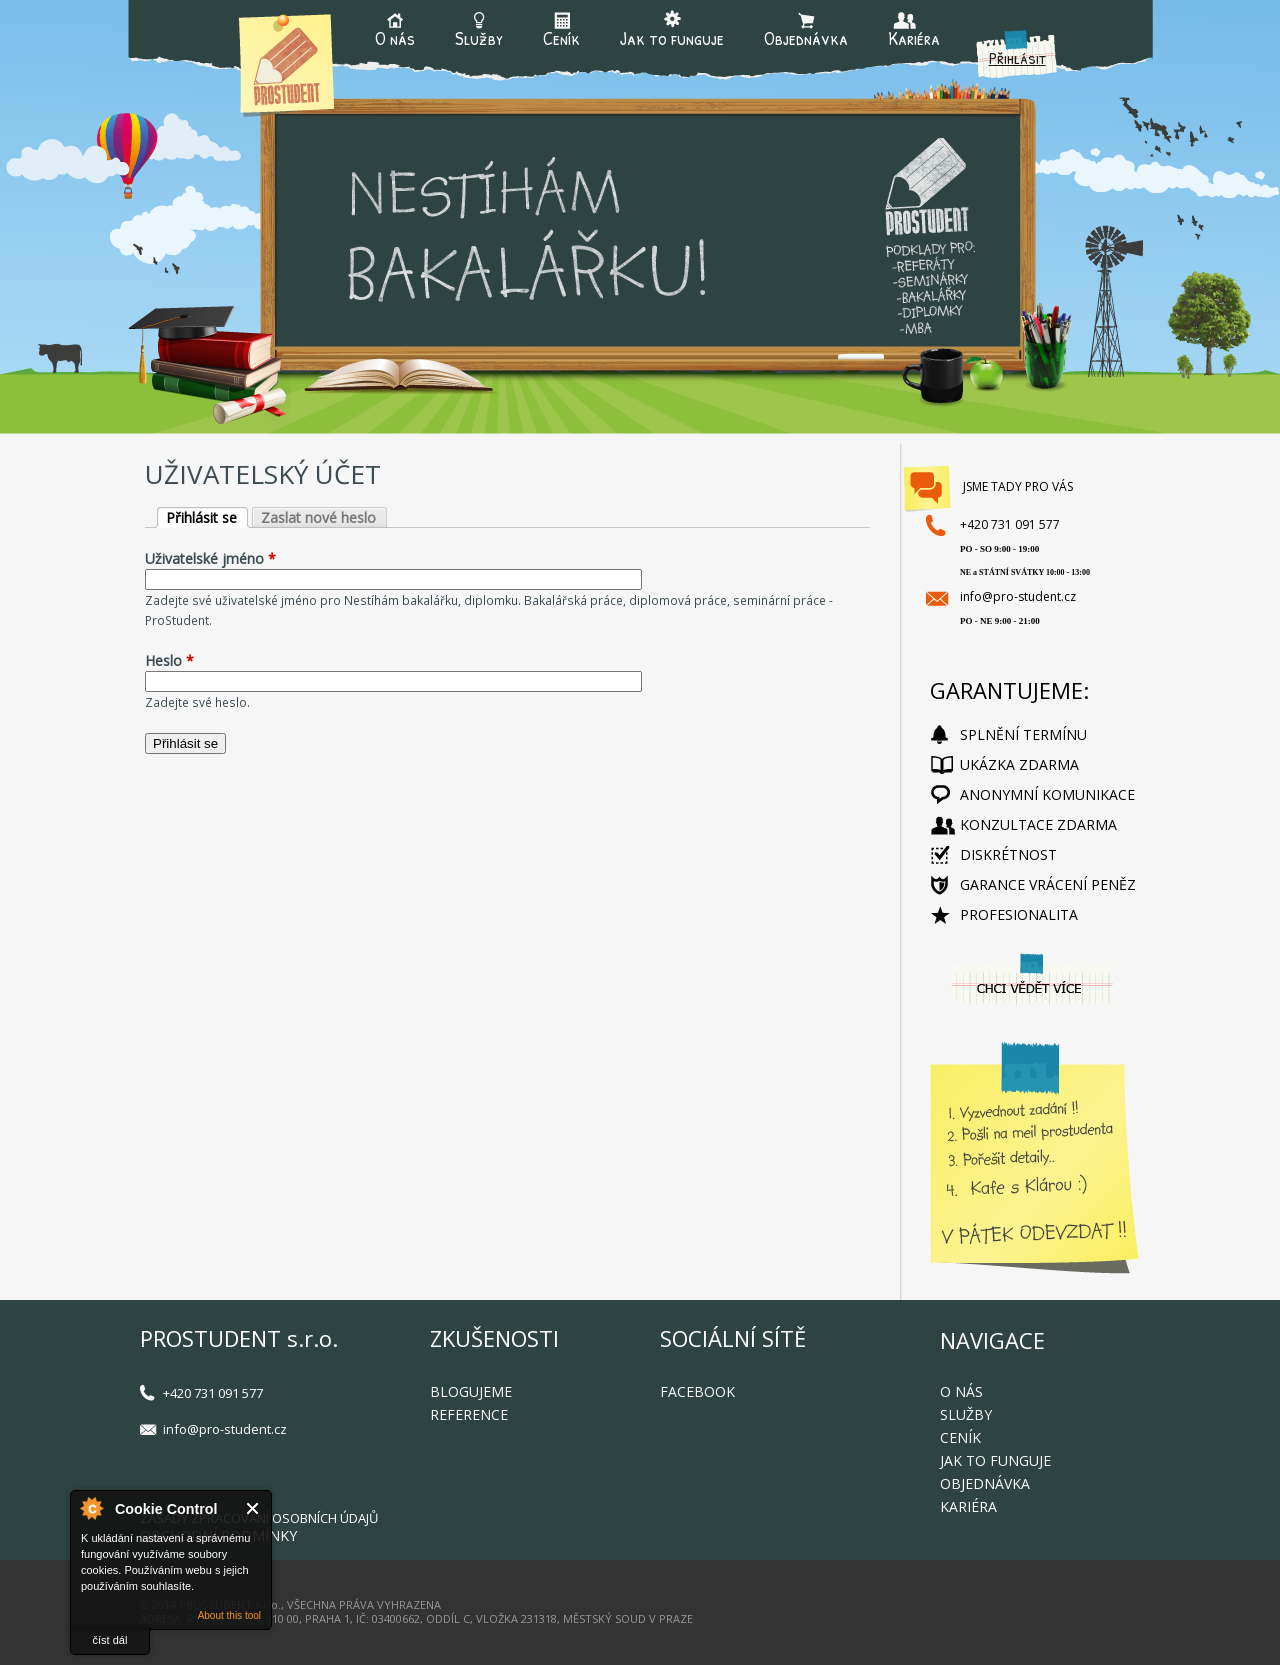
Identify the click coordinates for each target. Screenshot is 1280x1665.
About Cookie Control (91, 1508)
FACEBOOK (697, 1391)
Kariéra (914, 36)
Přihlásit (1017, 57)
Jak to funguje (672, 36)
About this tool (229, 1615)
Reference (469, 1414)
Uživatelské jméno (210, 558)
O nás (395, 36)
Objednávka (806, 36)
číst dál (110, 1640)
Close (253, 1508)
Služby (479, 36)
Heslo (169, 660)
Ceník (561, 36)
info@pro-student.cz (1018, 596)
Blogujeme (471, 1391)
